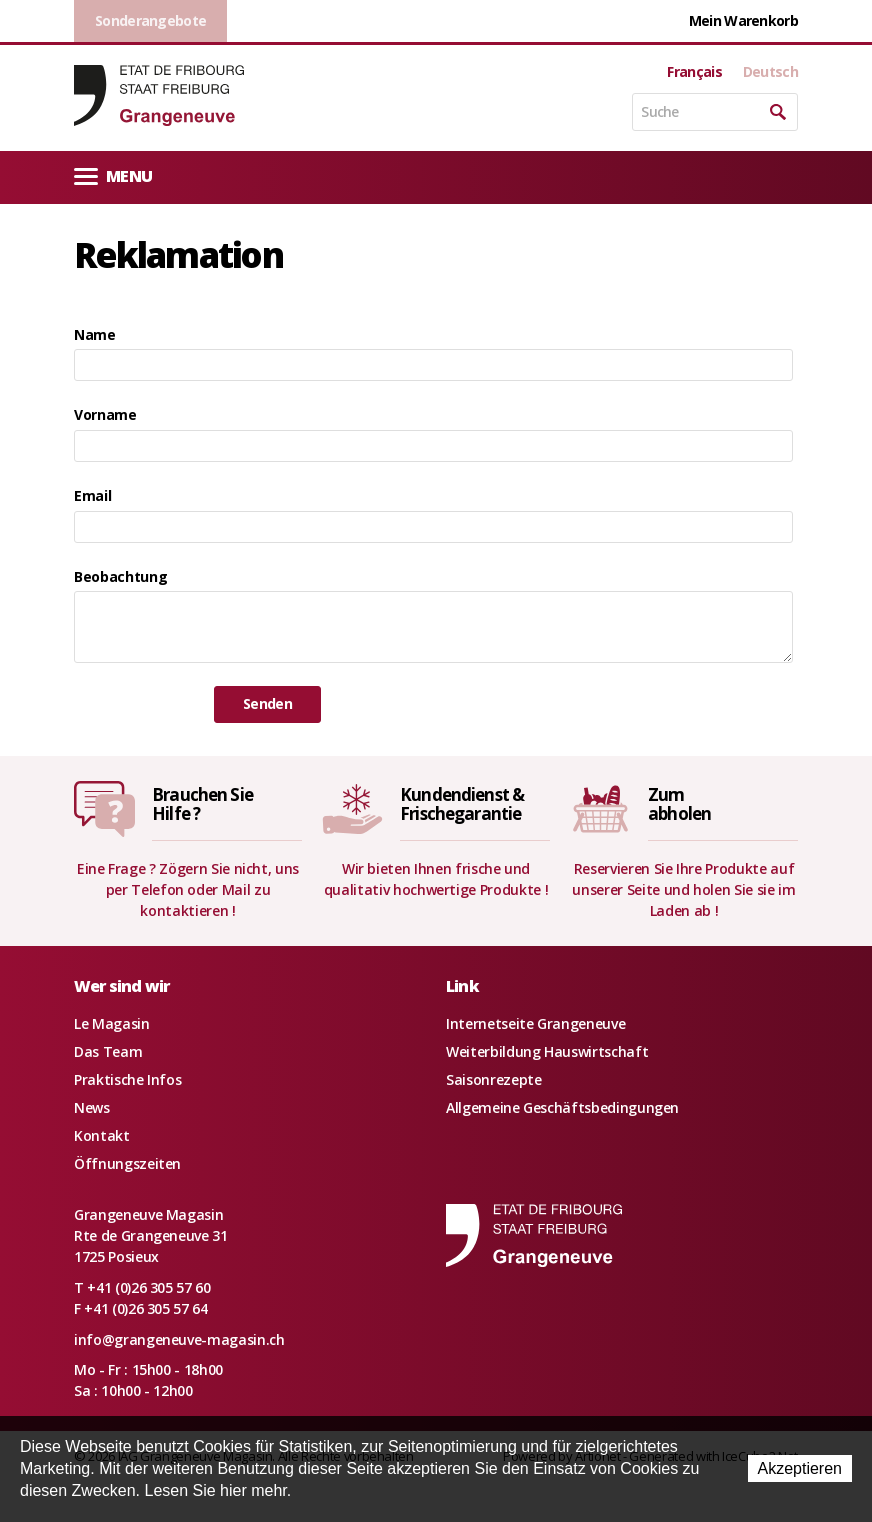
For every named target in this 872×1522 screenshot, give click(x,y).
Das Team (108, 1051)
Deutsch (770, 72)
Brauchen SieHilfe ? (202, 804)
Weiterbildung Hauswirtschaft (547, 1051)
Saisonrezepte (493, 1079)
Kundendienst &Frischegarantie (462, 804)
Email (92, 495)
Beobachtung (120, 576)
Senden (267, 703)
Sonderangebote (150, 20)
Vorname (105, 414)
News (92, 1107)
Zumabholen (679, 804)
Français (694, 72)
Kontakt (102, 1135)
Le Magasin (112, 1023)
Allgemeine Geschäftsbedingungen (562, 1107)
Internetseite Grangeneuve (535, 1023)
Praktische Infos (127, 1079)
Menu (113, 175)
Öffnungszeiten (127, 1163)
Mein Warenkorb (743, 20)
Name (95, 334)
